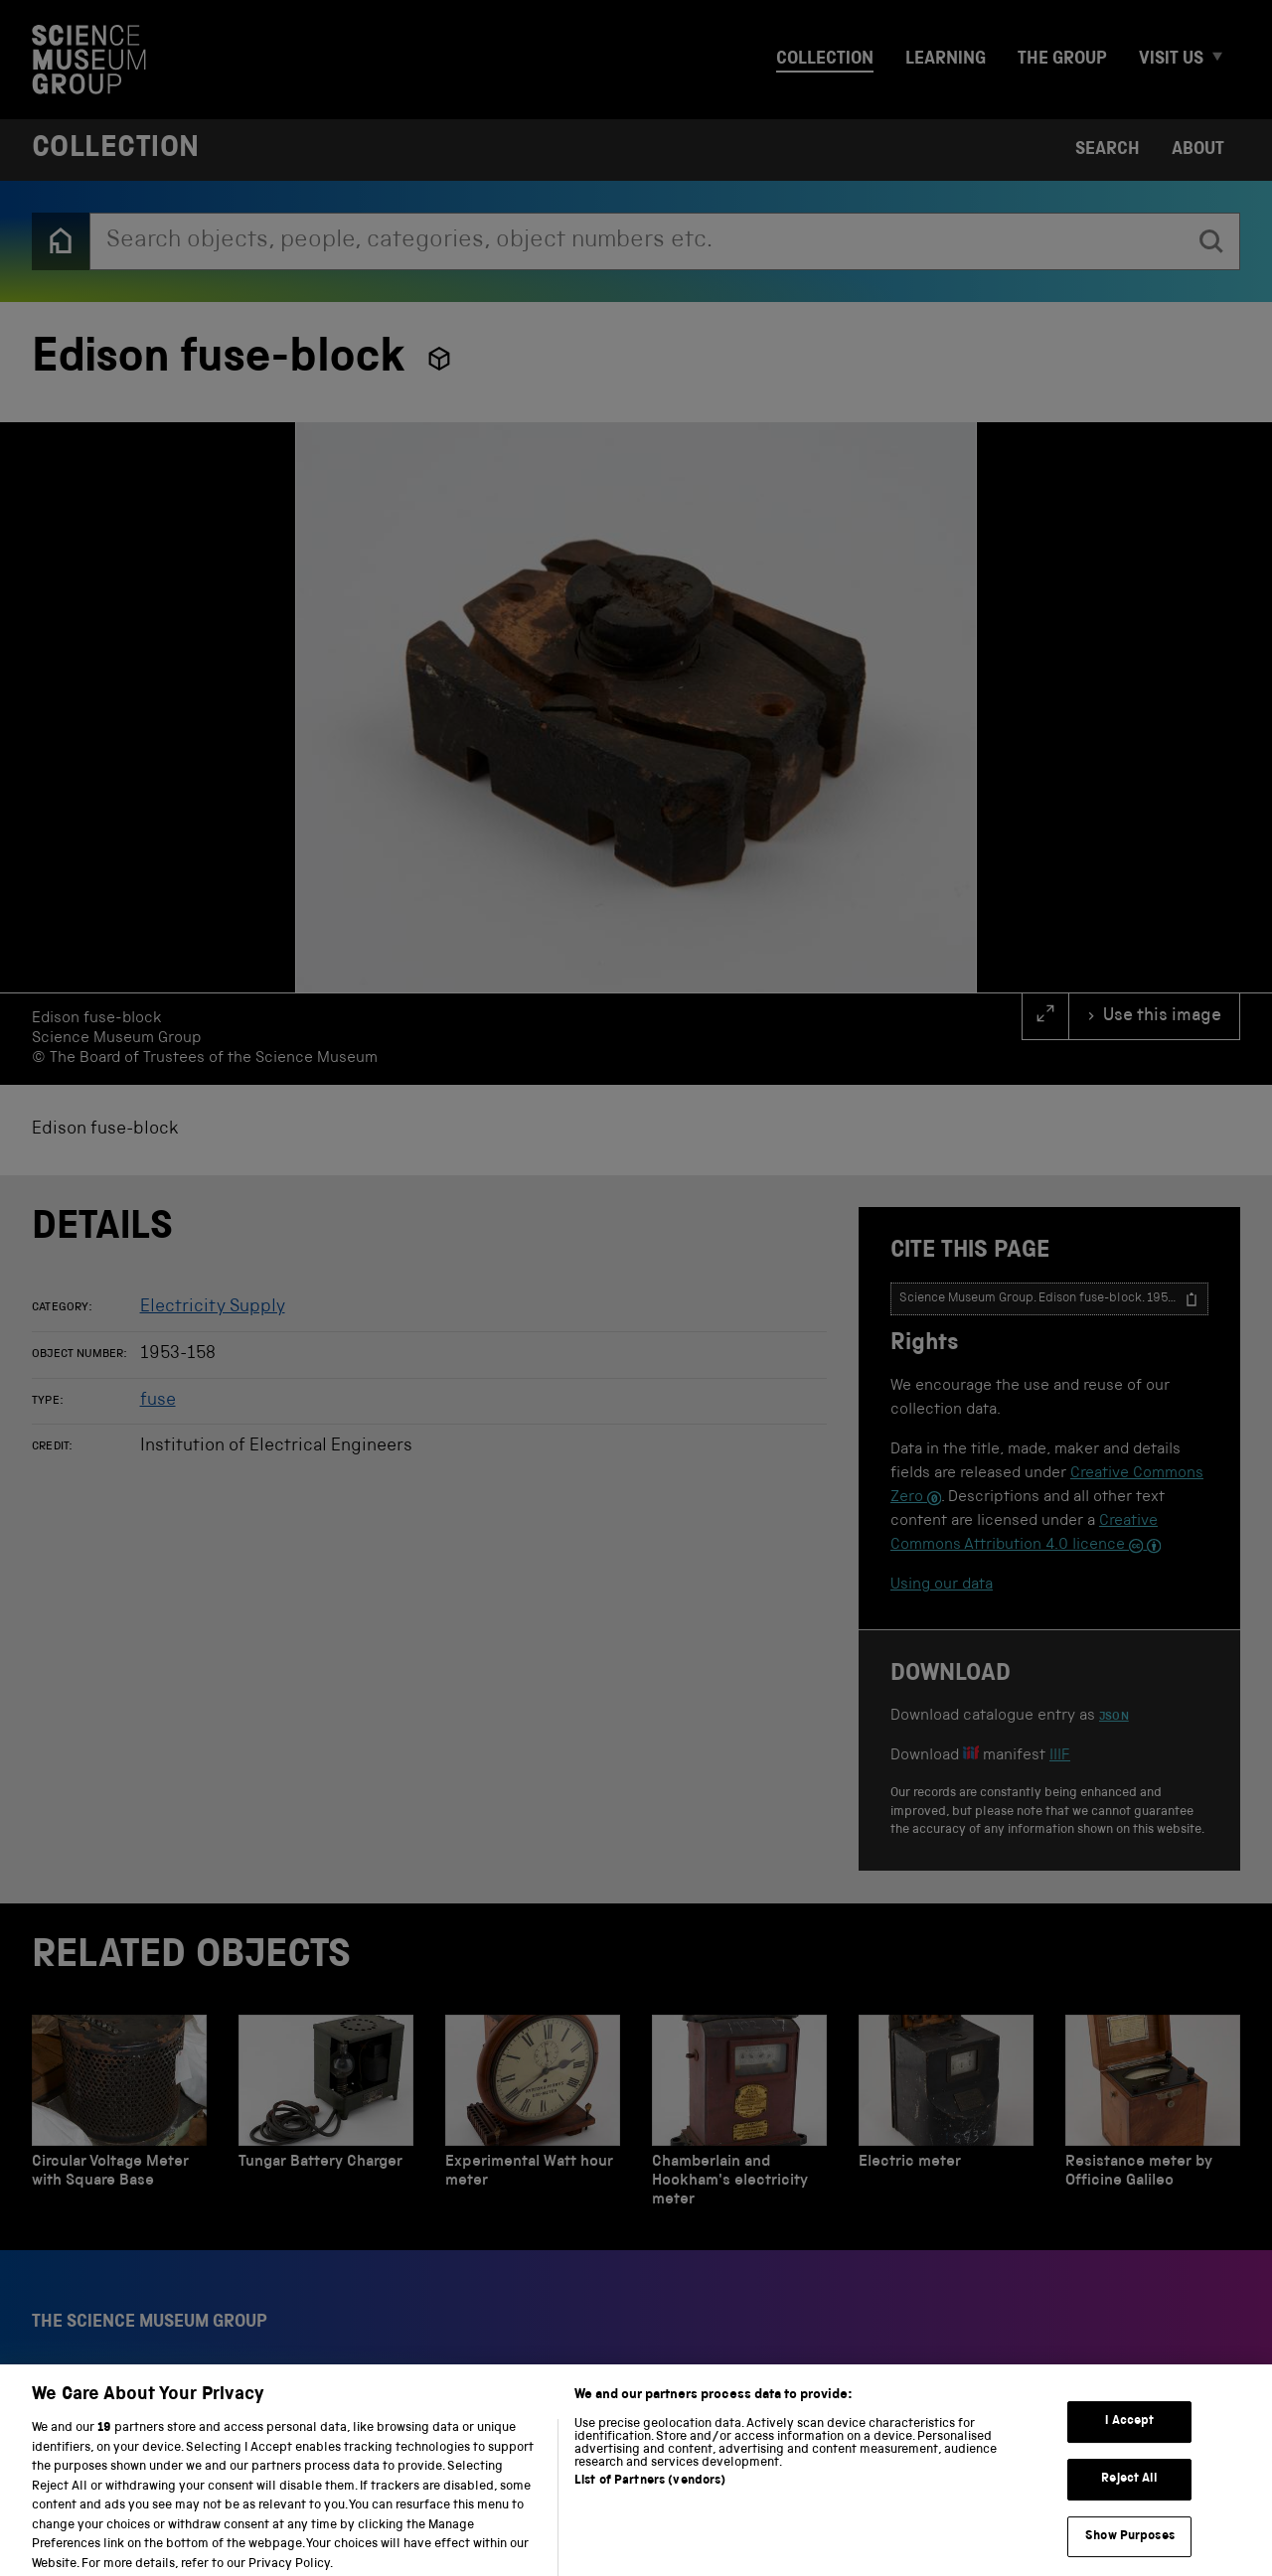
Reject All (1129, 2492)
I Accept (1129, 2435)
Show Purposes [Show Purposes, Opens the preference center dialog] (1130, 2549)
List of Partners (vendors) (649, 2495)
